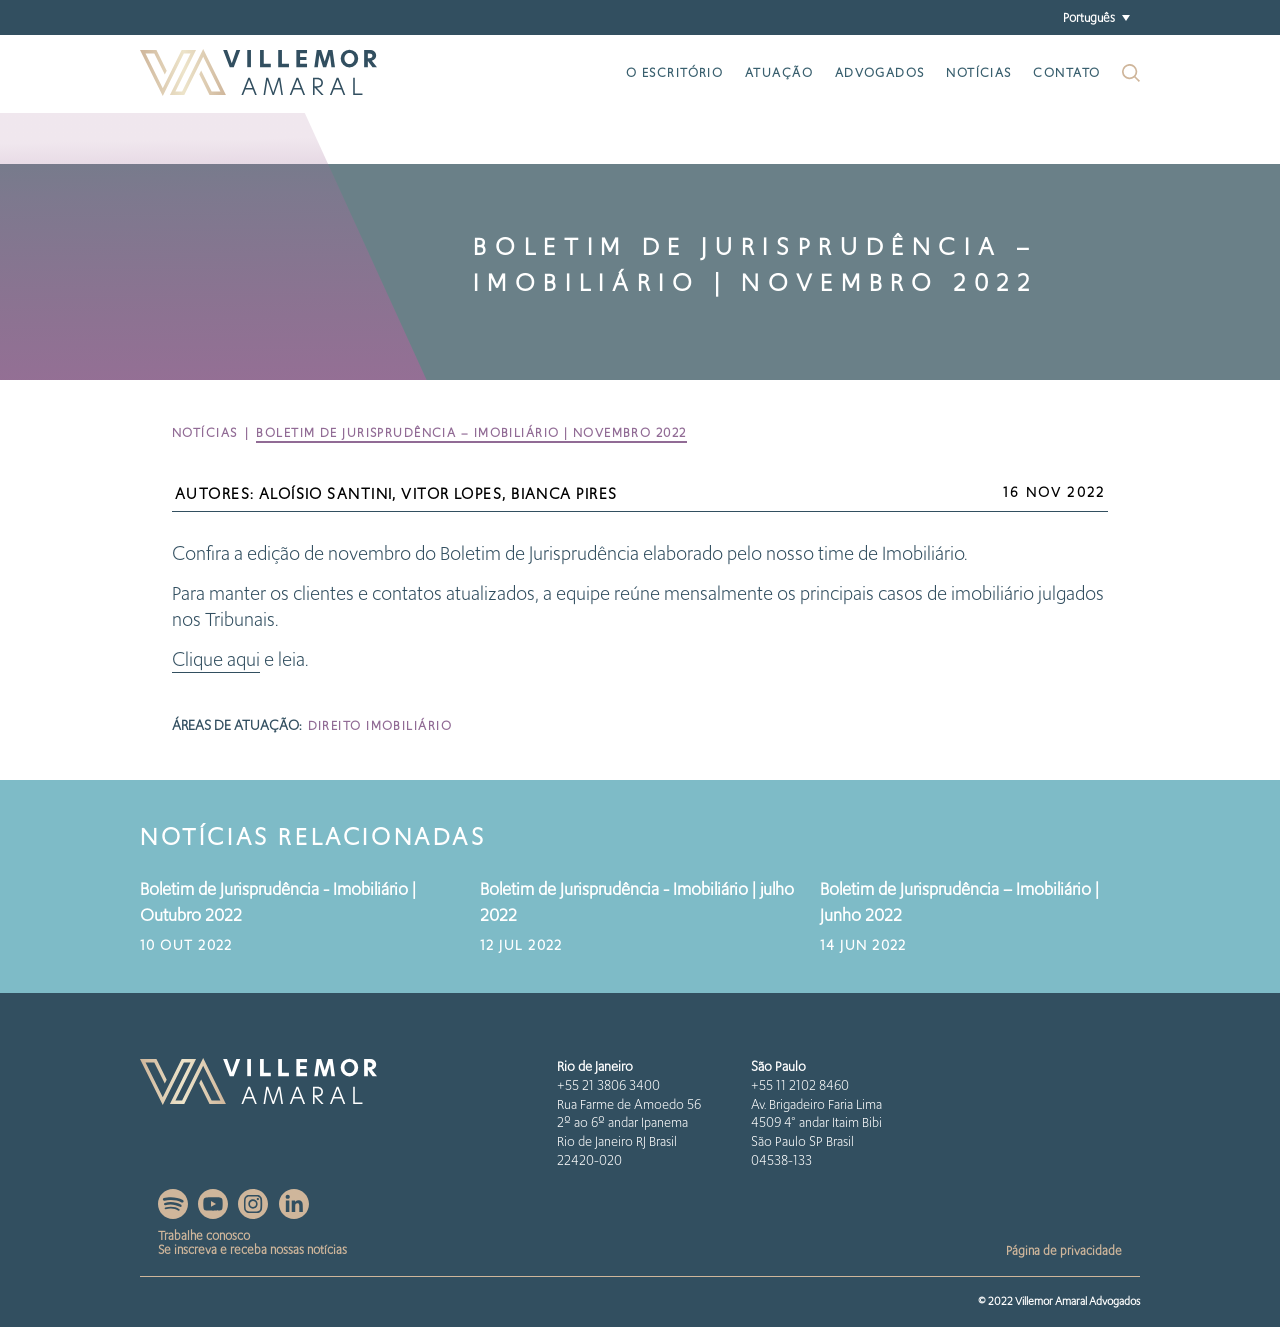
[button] (1096, 17)
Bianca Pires (564, 494)
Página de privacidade (1064, 1250)
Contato (1066, 72)
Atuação (779, 72)
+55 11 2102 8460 (800, 1085)
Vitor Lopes (451, 494)
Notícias (979, 72)
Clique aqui (216, 659)
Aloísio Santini (326, 494)
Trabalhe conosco (204, 1235)
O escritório (674, 72)
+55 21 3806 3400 (608, 1085)
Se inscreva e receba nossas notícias (252, 1249)
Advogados (880, 72)
